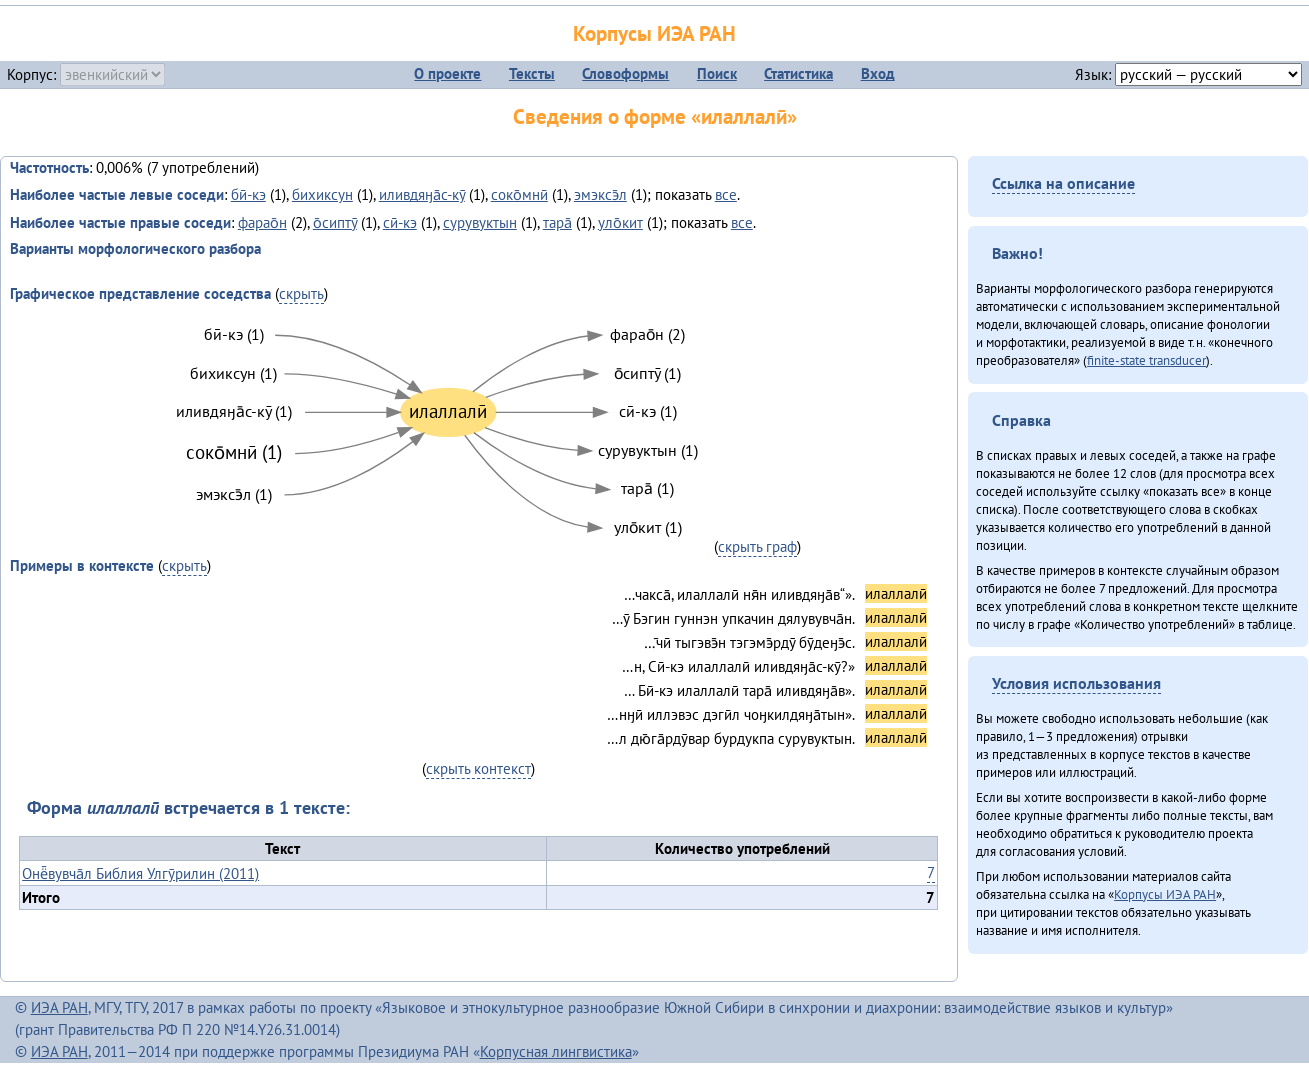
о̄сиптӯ (335, 222)
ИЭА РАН (59, 1007)
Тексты (532, 73)
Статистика (798, 73)
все (726, 194)
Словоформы (625, 73)
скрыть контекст (478, 768)
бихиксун (322, 194)
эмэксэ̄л (600, 194)
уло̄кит (620, 222)
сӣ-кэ (400, 222)
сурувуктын (480, 222)
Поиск (717, 73)
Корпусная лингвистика (556, 1051)
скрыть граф (757, 546)
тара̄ (557, 222)
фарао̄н (262, 222)
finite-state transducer (1146, 360)
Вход (878, 73)
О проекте (447, 73)
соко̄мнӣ (519, 194)
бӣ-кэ (248, 194)
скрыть (301, 293)
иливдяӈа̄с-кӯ (422, 194)
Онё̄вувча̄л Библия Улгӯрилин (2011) (140, 873)
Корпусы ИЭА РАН (654, 33)
